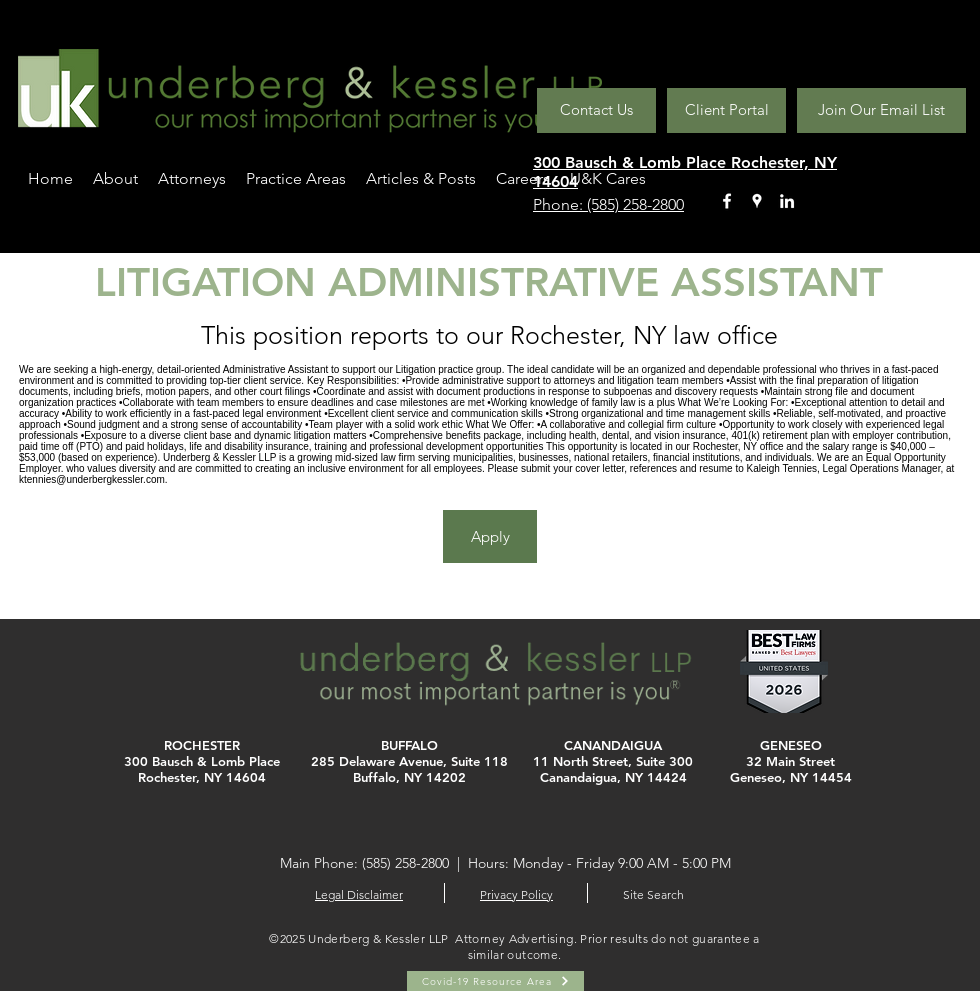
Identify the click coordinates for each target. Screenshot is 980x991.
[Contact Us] (596, 110)
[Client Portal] (726, 110)
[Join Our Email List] (881, 110)
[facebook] (727, 201)
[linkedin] (787, 201)
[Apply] (490, 536)
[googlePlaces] (757, 201)
